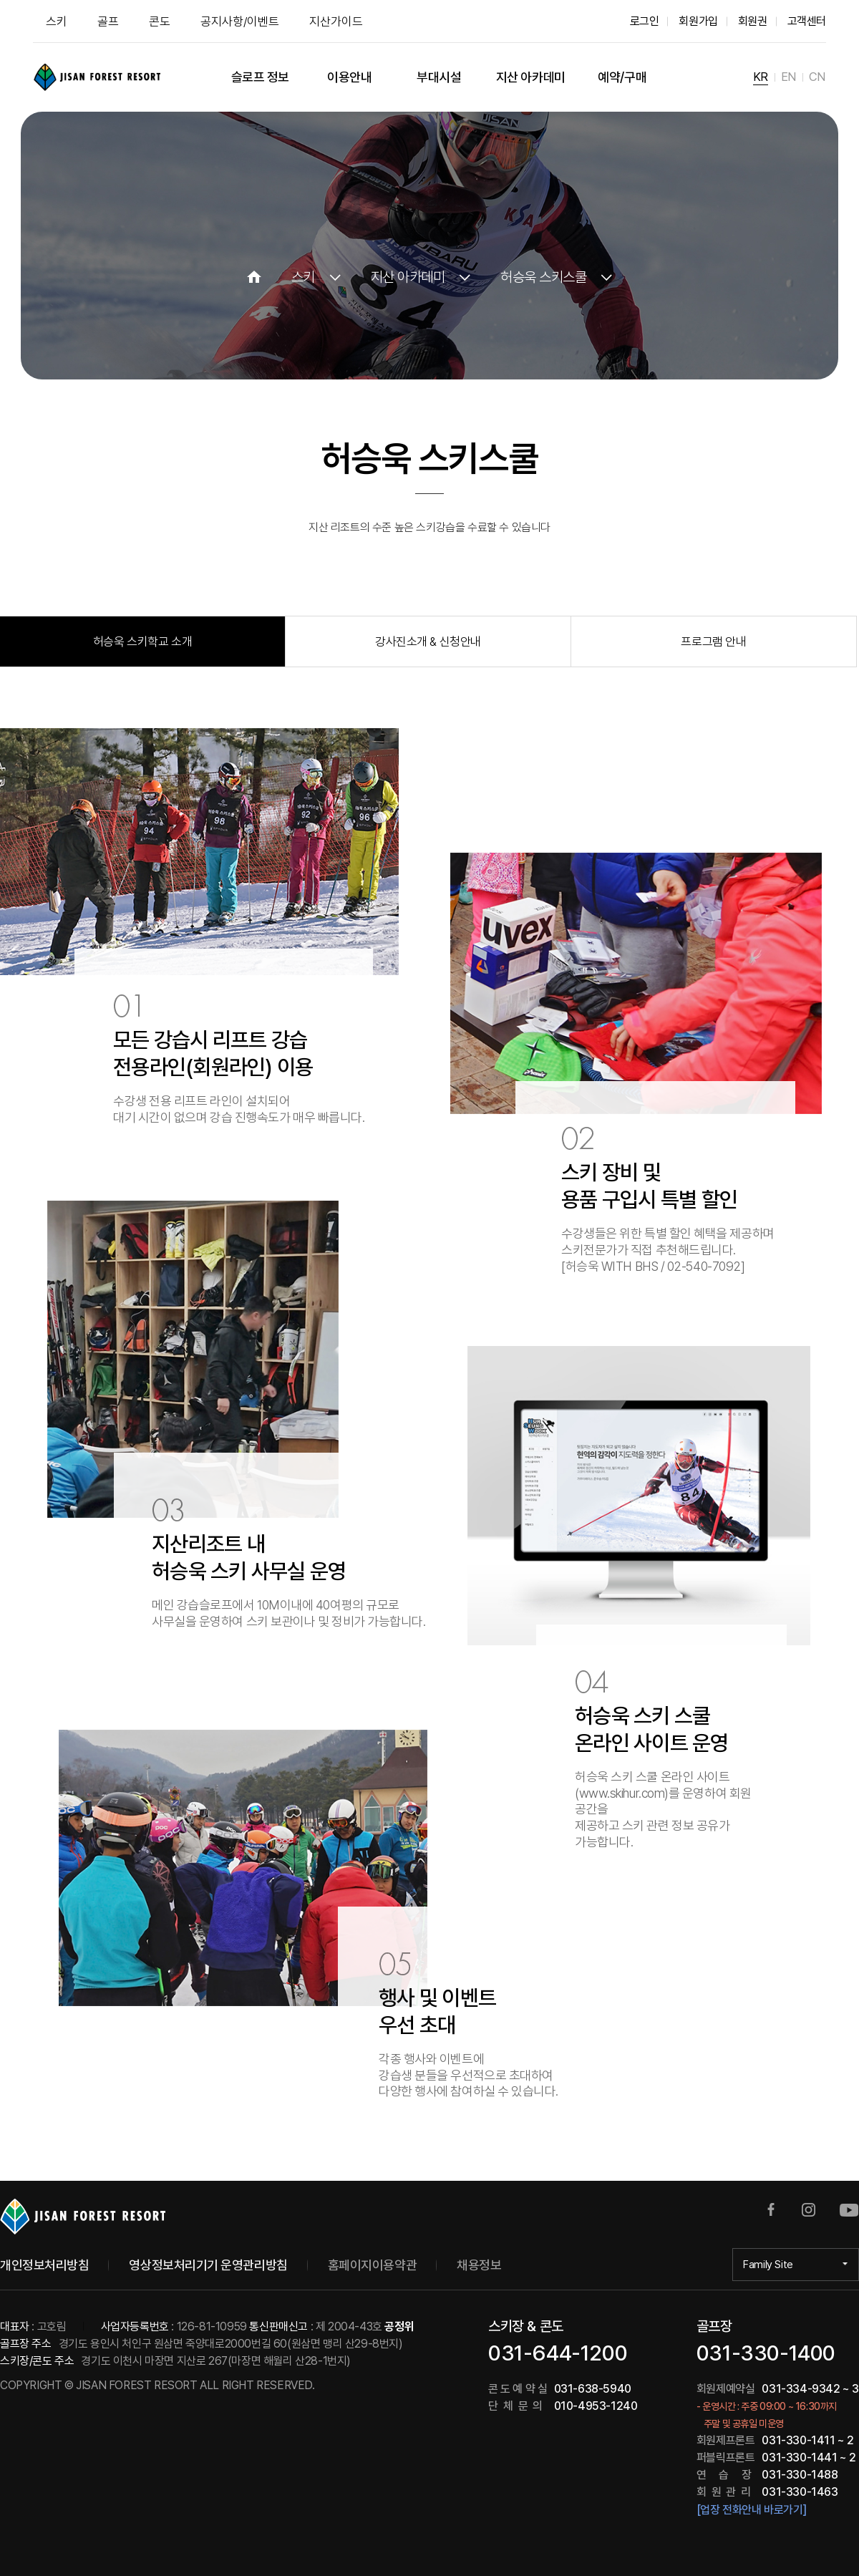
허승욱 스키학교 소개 (142, 641)
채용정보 (479, 2264)
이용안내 (349, 76)
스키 (56, 21)
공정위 (399, 2326)
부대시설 (439, 76)
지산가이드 (336, 21)
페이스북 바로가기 (771, 2210)
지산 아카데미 (531, 76)
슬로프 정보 (260, 76)
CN (817, 77)
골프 (108, 21)
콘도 (159, 21)
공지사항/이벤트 (239, 21)
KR (760, 77)
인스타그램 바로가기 (808, 2210)
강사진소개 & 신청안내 (428, 641)
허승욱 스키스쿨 (543, 277)
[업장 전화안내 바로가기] (751, 2510)
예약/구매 (622, 76)
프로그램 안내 (713, 641)
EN (788, 77)
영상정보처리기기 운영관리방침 (208, 2264)
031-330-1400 (766, 2353)
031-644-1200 (557, 2353)
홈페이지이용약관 (372, 2264)
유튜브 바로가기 (849, 2210)
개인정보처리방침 (44, 2264)
